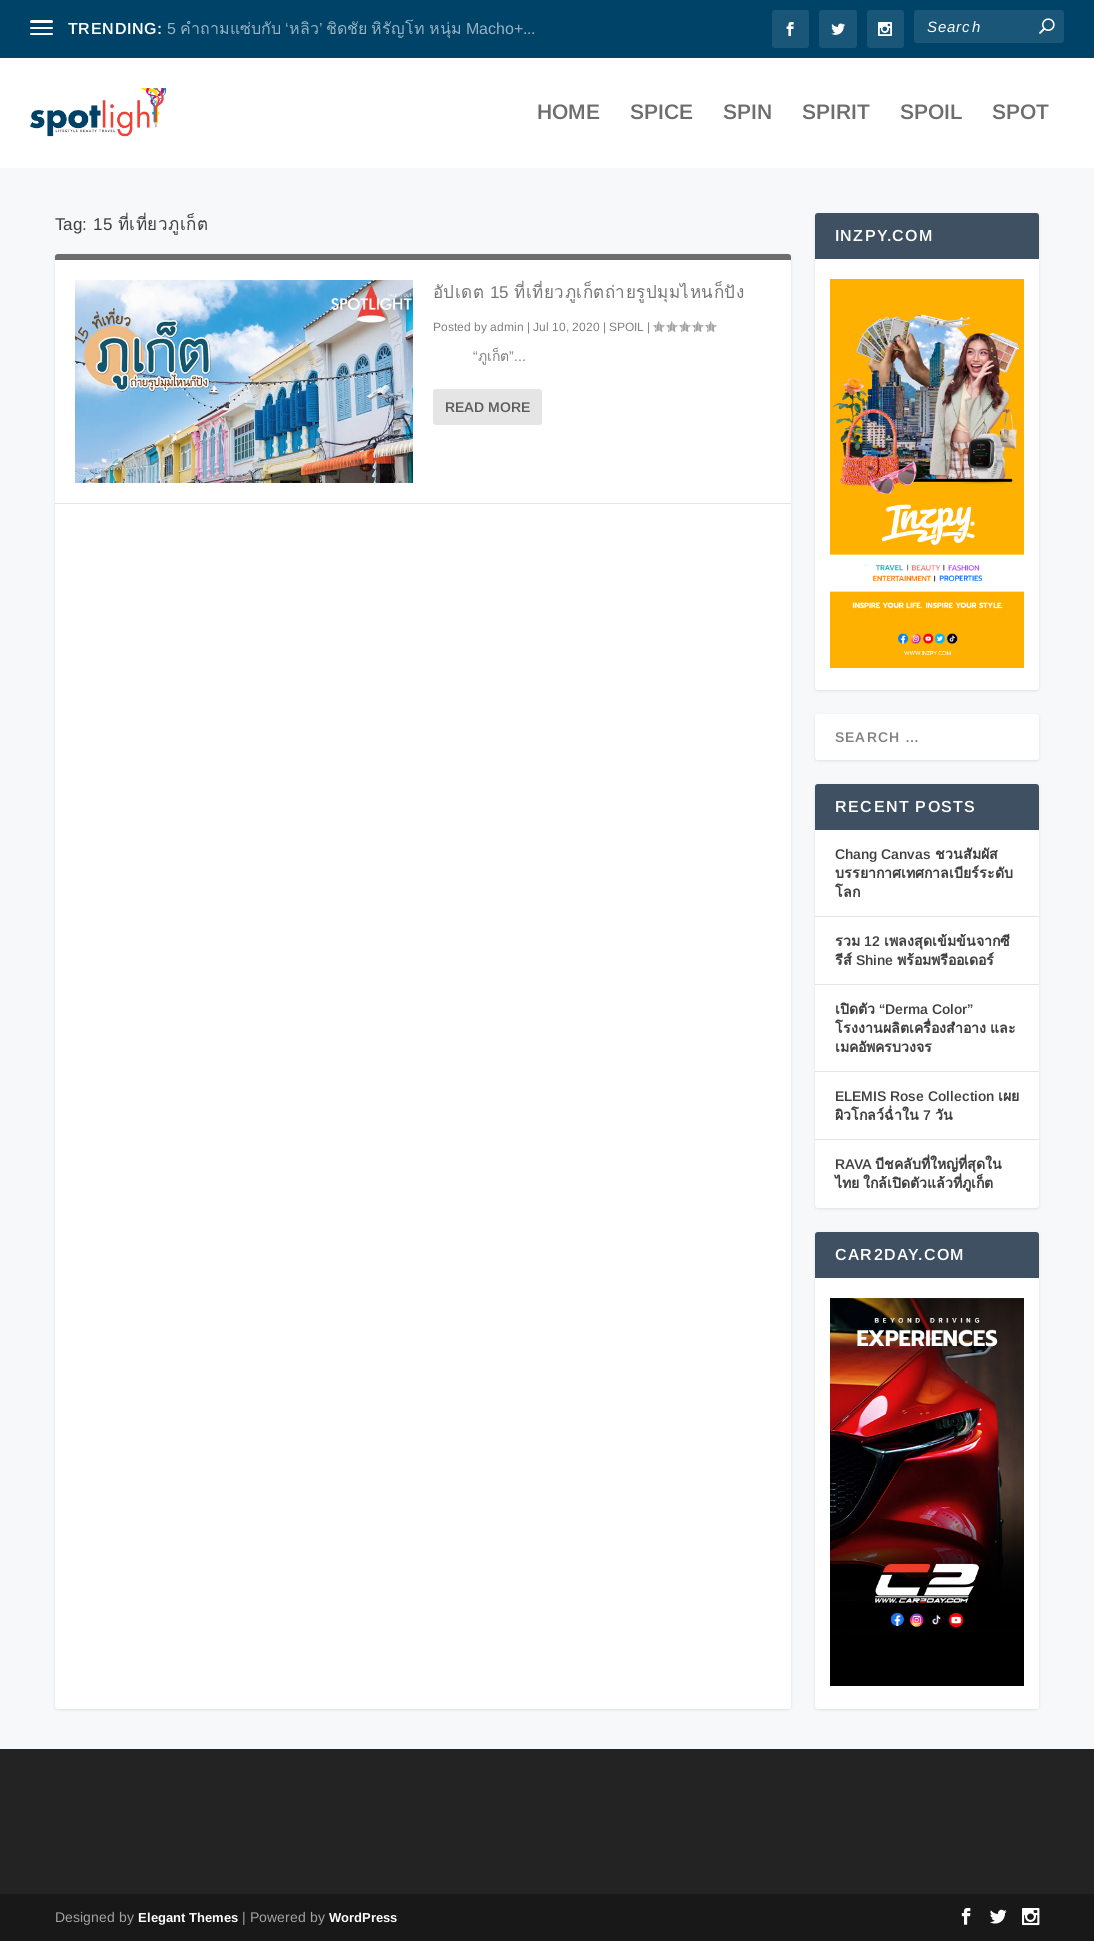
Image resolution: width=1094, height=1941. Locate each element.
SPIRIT (836, 119)
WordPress (363, 1917)
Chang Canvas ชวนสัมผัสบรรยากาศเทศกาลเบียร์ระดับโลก (924, 872)
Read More (487, 407)
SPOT (1020, 119)
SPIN (747, 119)
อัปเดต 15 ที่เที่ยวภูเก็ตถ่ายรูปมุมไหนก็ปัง (589, 292)
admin (507, 327)
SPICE (661, 119)
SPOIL (931, 119)
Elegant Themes (188, 1917)
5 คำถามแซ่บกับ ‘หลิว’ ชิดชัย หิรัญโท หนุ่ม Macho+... (351, 28)
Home (568, 119)
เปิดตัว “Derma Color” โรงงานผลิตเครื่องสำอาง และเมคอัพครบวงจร (925, 1027)
